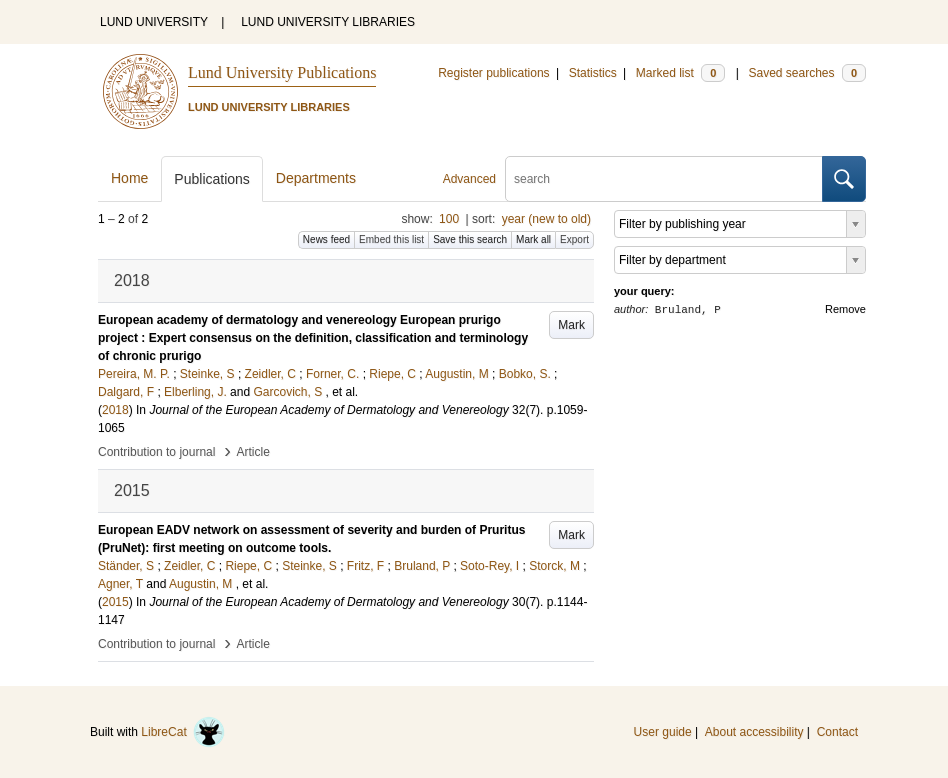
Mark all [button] (533, 239)
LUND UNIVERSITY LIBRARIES (328, 22)
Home (129, 178)
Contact (837, 732)
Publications (212, 179)
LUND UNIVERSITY (154, 22)
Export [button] (574, 239)
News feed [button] (326, 239)
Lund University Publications (282, 72)
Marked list (680, 73)
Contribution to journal (156, 452)
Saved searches (807, 73)
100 (449, 219)
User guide (663, 732)
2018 (115, 410)
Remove (845, 309)
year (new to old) (546, 219)
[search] (664, 179)
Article (253, 452)
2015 (115, 602)
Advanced (469, 179)
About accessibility (754, 732)
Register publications (493, 73)
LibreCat (183, 732)
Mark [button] (571, 325)
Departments (316, 178)
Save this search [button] (470, 239)
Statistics (593, 73)
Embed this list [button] (391, 239)
